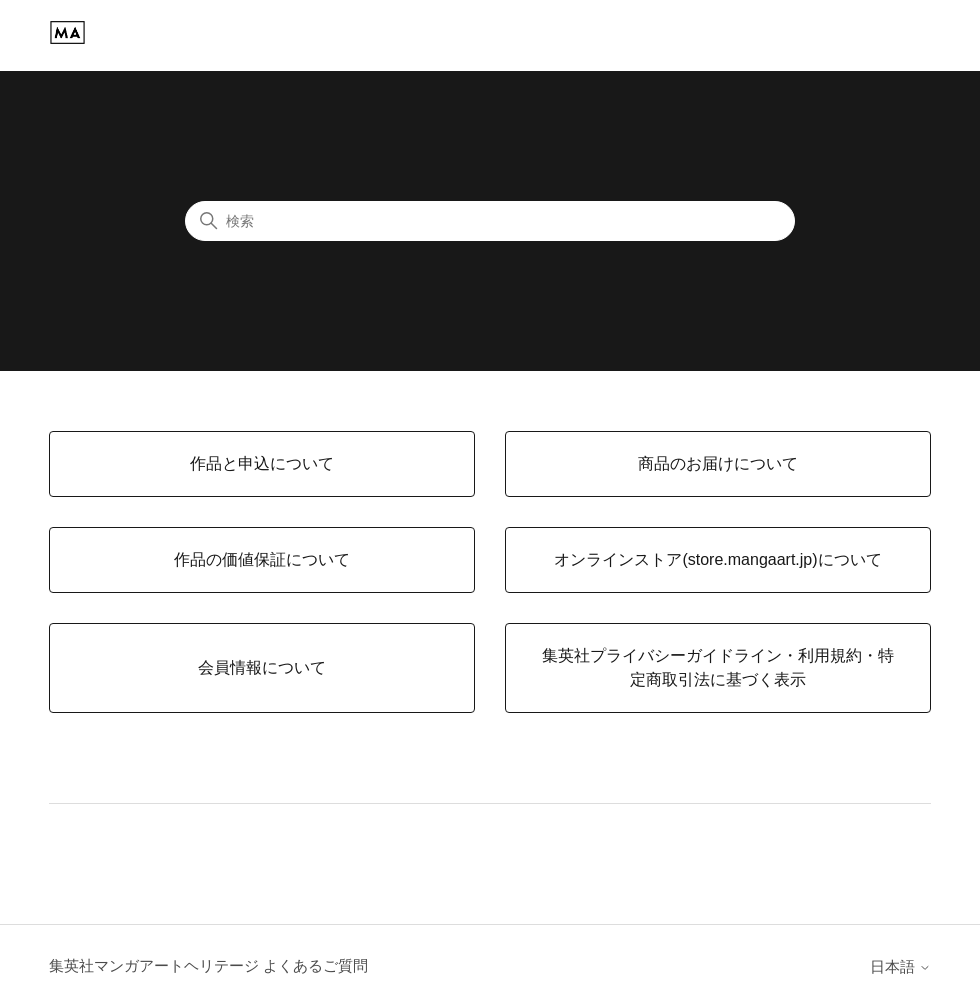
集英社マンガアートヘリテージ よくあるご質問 (208, 965)
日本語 (900, 966)
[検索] (490, 221)
